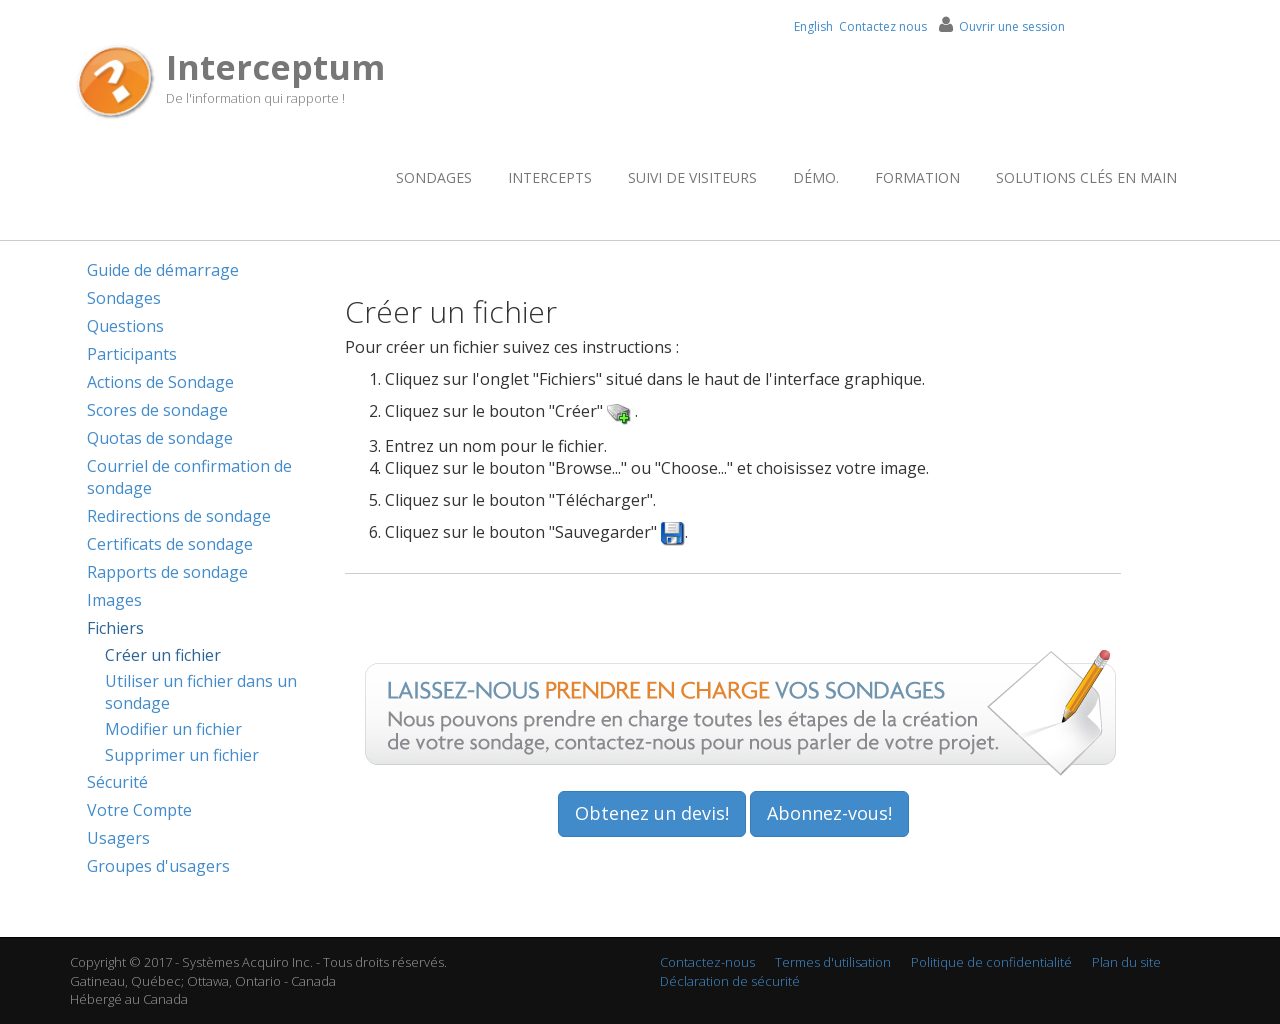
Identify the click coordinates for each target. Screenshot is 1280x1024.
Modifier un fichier (173, 729)
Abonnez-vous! (829, 813)
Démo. (816, 177)
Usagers (118, 838)
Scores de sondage (157, 410)
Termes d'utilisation (833, 962)
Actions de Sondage (160, 382)
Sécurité (117, 782)
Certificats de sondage (170, 544)
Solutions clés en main (1086, 177)
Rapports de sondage (167, 572)
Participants (132, 354)
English (813, 26)
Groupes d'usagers (158, 866)
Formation (917, 177)
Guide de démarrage (163, 270)
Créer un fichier (163, 655)
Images (114, 600)
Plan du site (1126, 962)
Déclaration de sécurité (730, 981)
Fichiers (115, 628)
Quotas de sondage (160, 438)
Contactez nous (883, 26)
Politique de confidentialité (991, 962)
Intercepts (550, 177)
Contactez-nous (707, 962)
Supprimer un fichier (182, 755)
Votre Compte (139, 810)
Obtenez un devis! (652, 813)
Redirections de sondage (179, 516)
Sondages (434, 177)
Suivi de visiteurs (692, 177)
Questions (125, 326)
